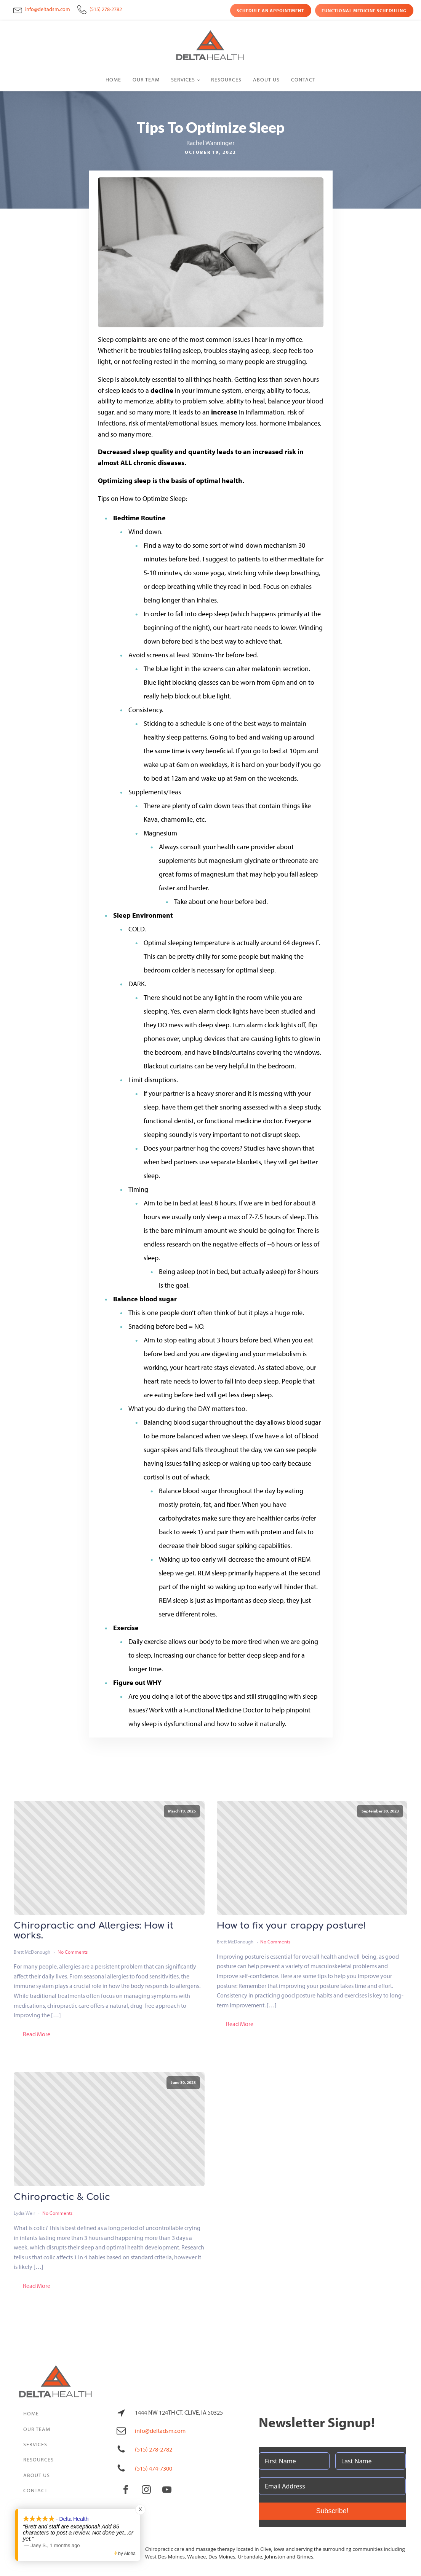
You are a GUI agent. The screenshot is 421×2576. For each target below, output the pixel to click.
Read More (36, 2034)
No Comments (73, 1952)
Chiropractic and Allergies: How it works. (93, 1931)
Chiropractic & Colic (62, 2197)
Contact (303, 79)
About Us (266, 79)
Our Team (146, 79)
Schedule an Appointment (270, 10)
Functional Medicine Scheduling (364, 10)
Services (183, 79)
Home (113, 79)
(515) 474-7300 (153, 2468)
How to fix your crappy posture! (291, 1926)
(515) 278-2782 (106, 9)
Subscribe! (332, 2511)
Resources (226, 79)
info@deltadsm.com (47, 9)
